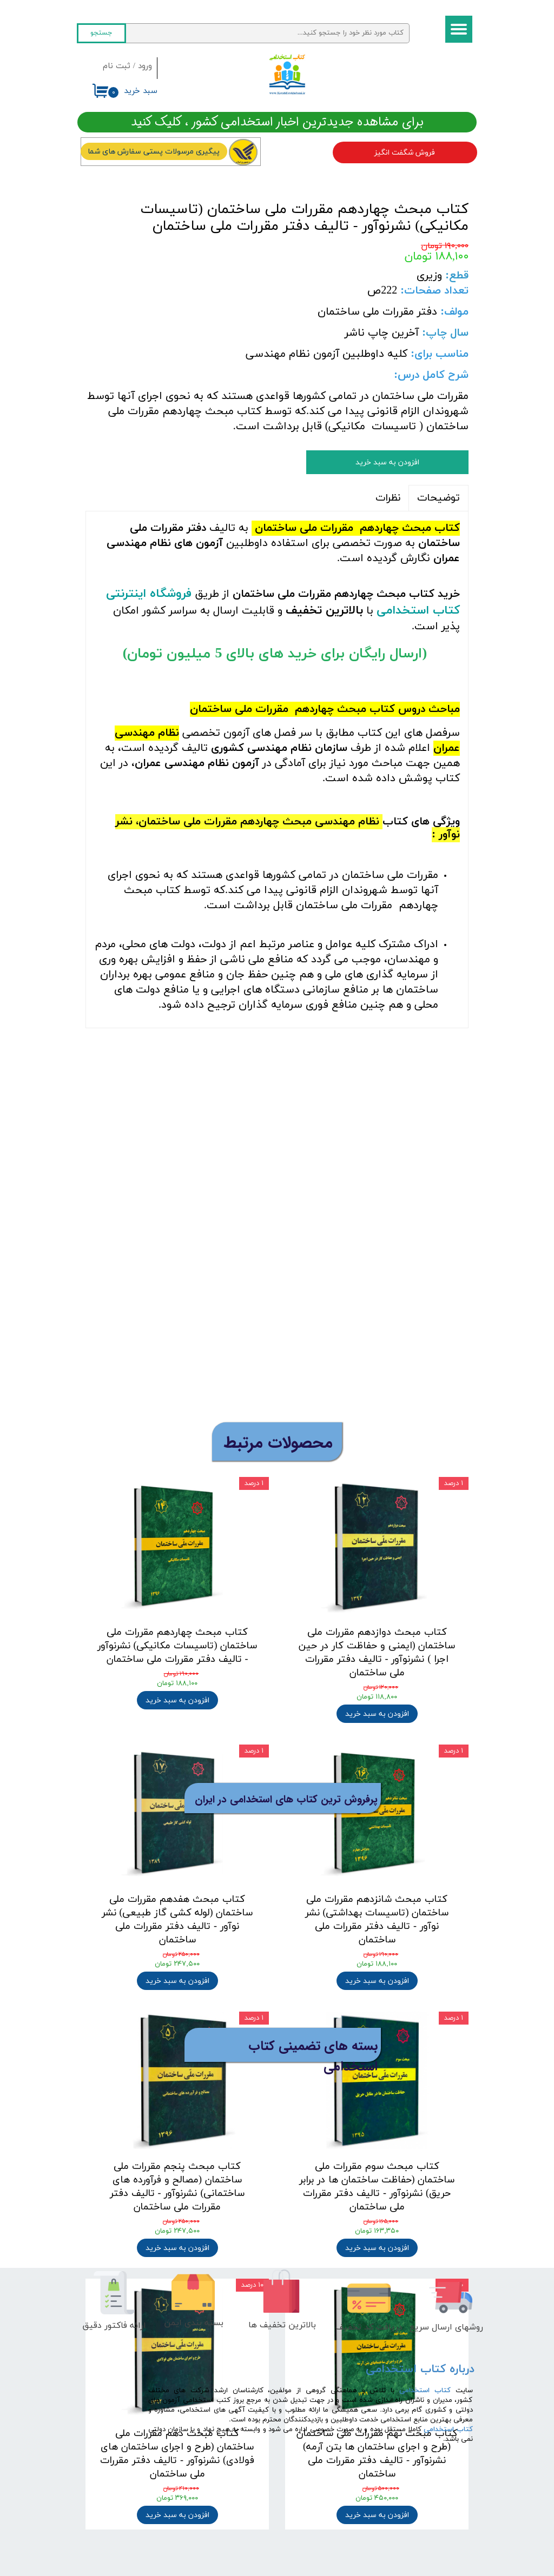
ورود (145, 66)
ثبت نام (116, 66)
